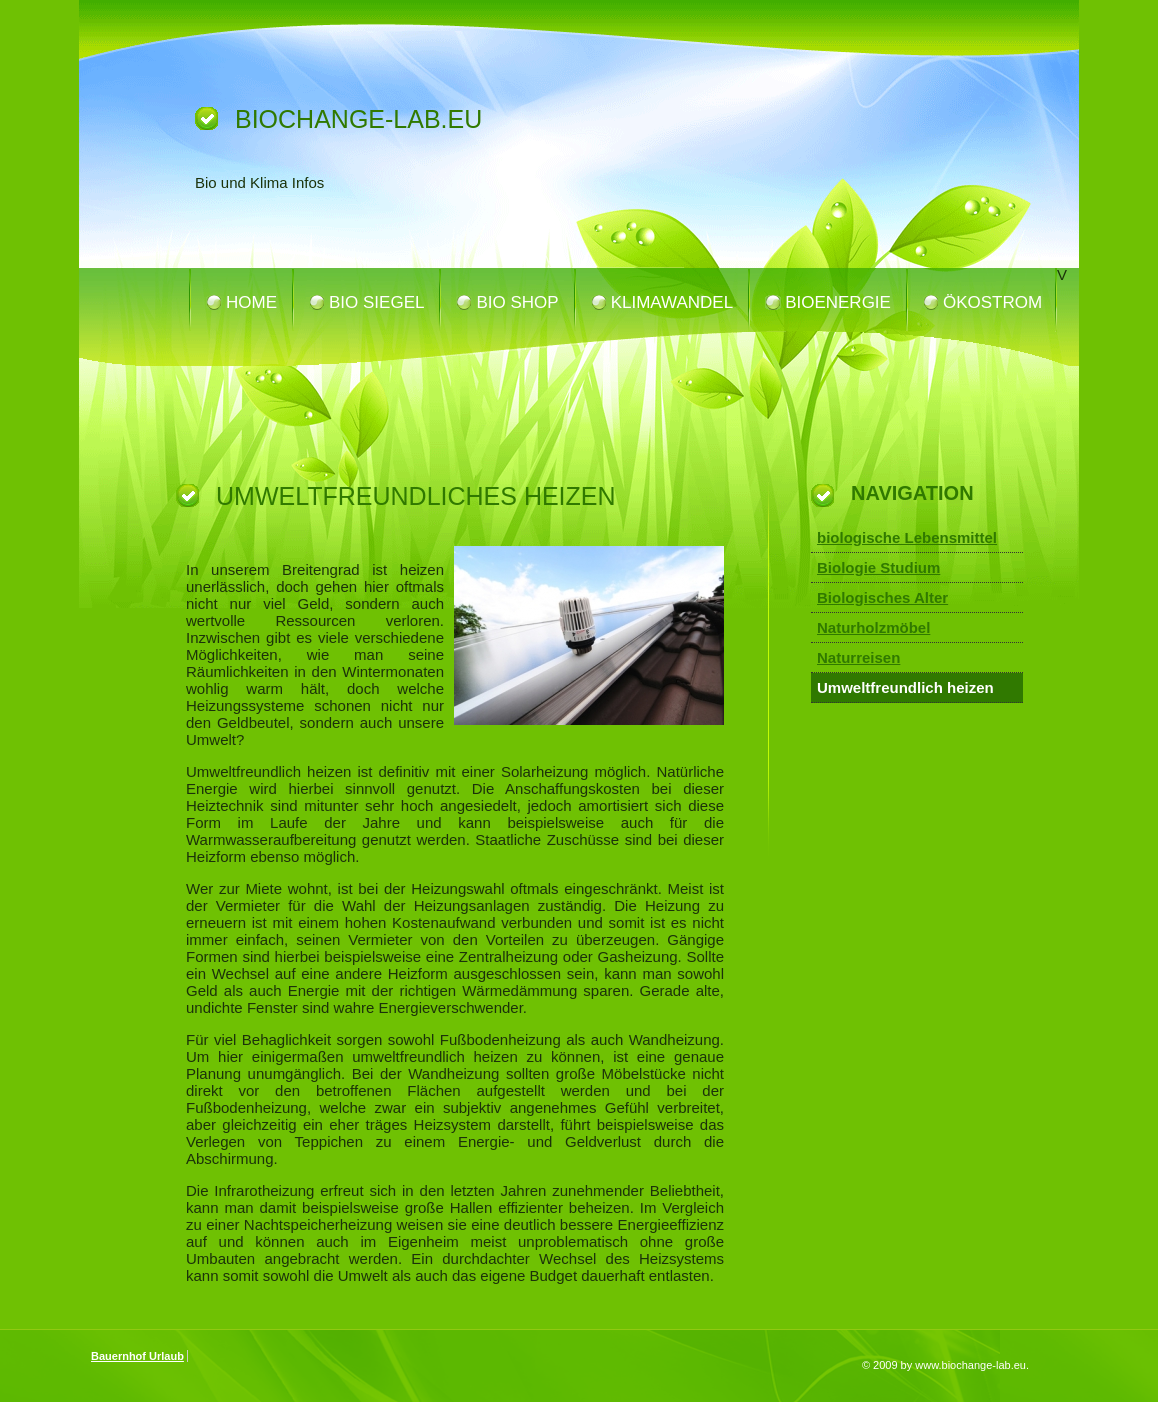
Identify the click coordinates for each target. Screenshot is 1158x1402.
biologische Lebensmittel (907, 537)
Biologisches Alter (882, 597)
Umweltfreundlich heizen (905, 687)
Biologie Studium (878, 567)
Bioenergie (838, 302)
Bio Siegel (376, 302)
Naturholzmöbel (873, 627)
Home (251, 302)
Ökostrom (992, 302)
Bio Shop (517, 302)
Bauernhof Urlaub (137, 1356)
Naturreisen (858, 657)
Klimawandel (672, 302)
